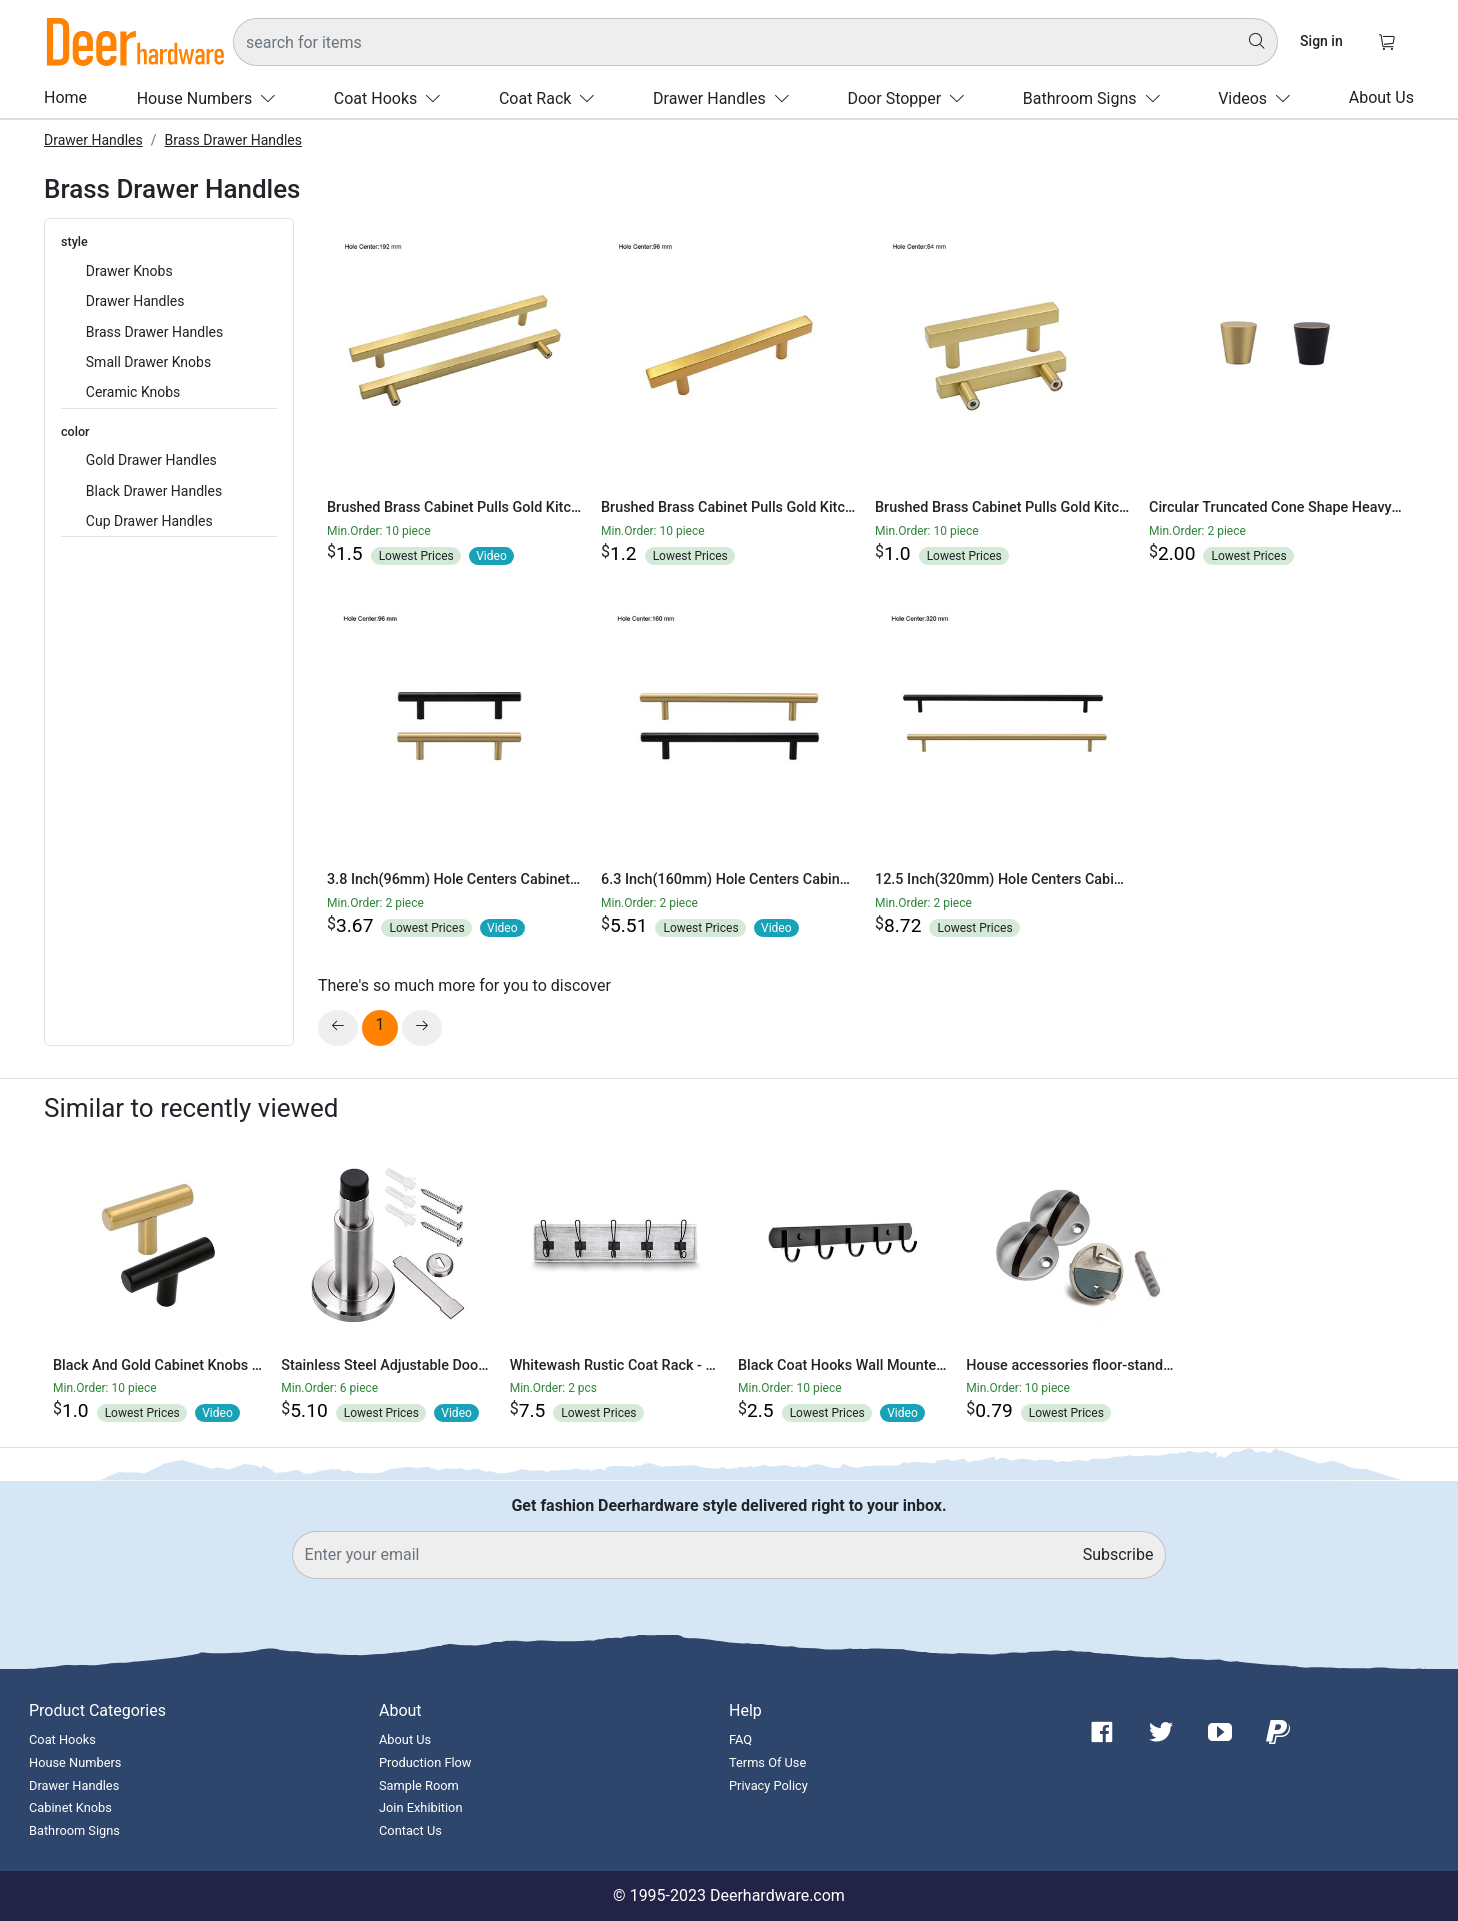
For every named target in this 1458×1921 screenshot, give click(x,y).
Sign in (1321, 41)
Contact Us (410, 1830)
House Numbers (210, 98)
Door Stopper (910, 98)
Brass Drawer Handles (233, 140)
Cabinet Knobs (70, 1807)
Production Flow (425, 1762)
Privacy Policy (768, 1785)
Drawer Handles (725, 98)
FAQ (740, 1739)
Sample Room (419, 1785)
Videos (1258, 98)
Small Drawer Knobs (148, 362)
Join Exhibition (420, 1807)
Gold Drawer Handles (151, 460)
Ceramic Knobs (133, 392)
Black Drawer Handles (154, 491)
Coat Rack (551, 98)
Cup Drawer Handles (149, 521)
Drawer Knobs (129, 271)
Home (65, 98)
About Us (1381, 98)
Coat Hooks (391, 98)
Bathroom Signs (1096, 98)
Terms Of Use (767, 1762)
